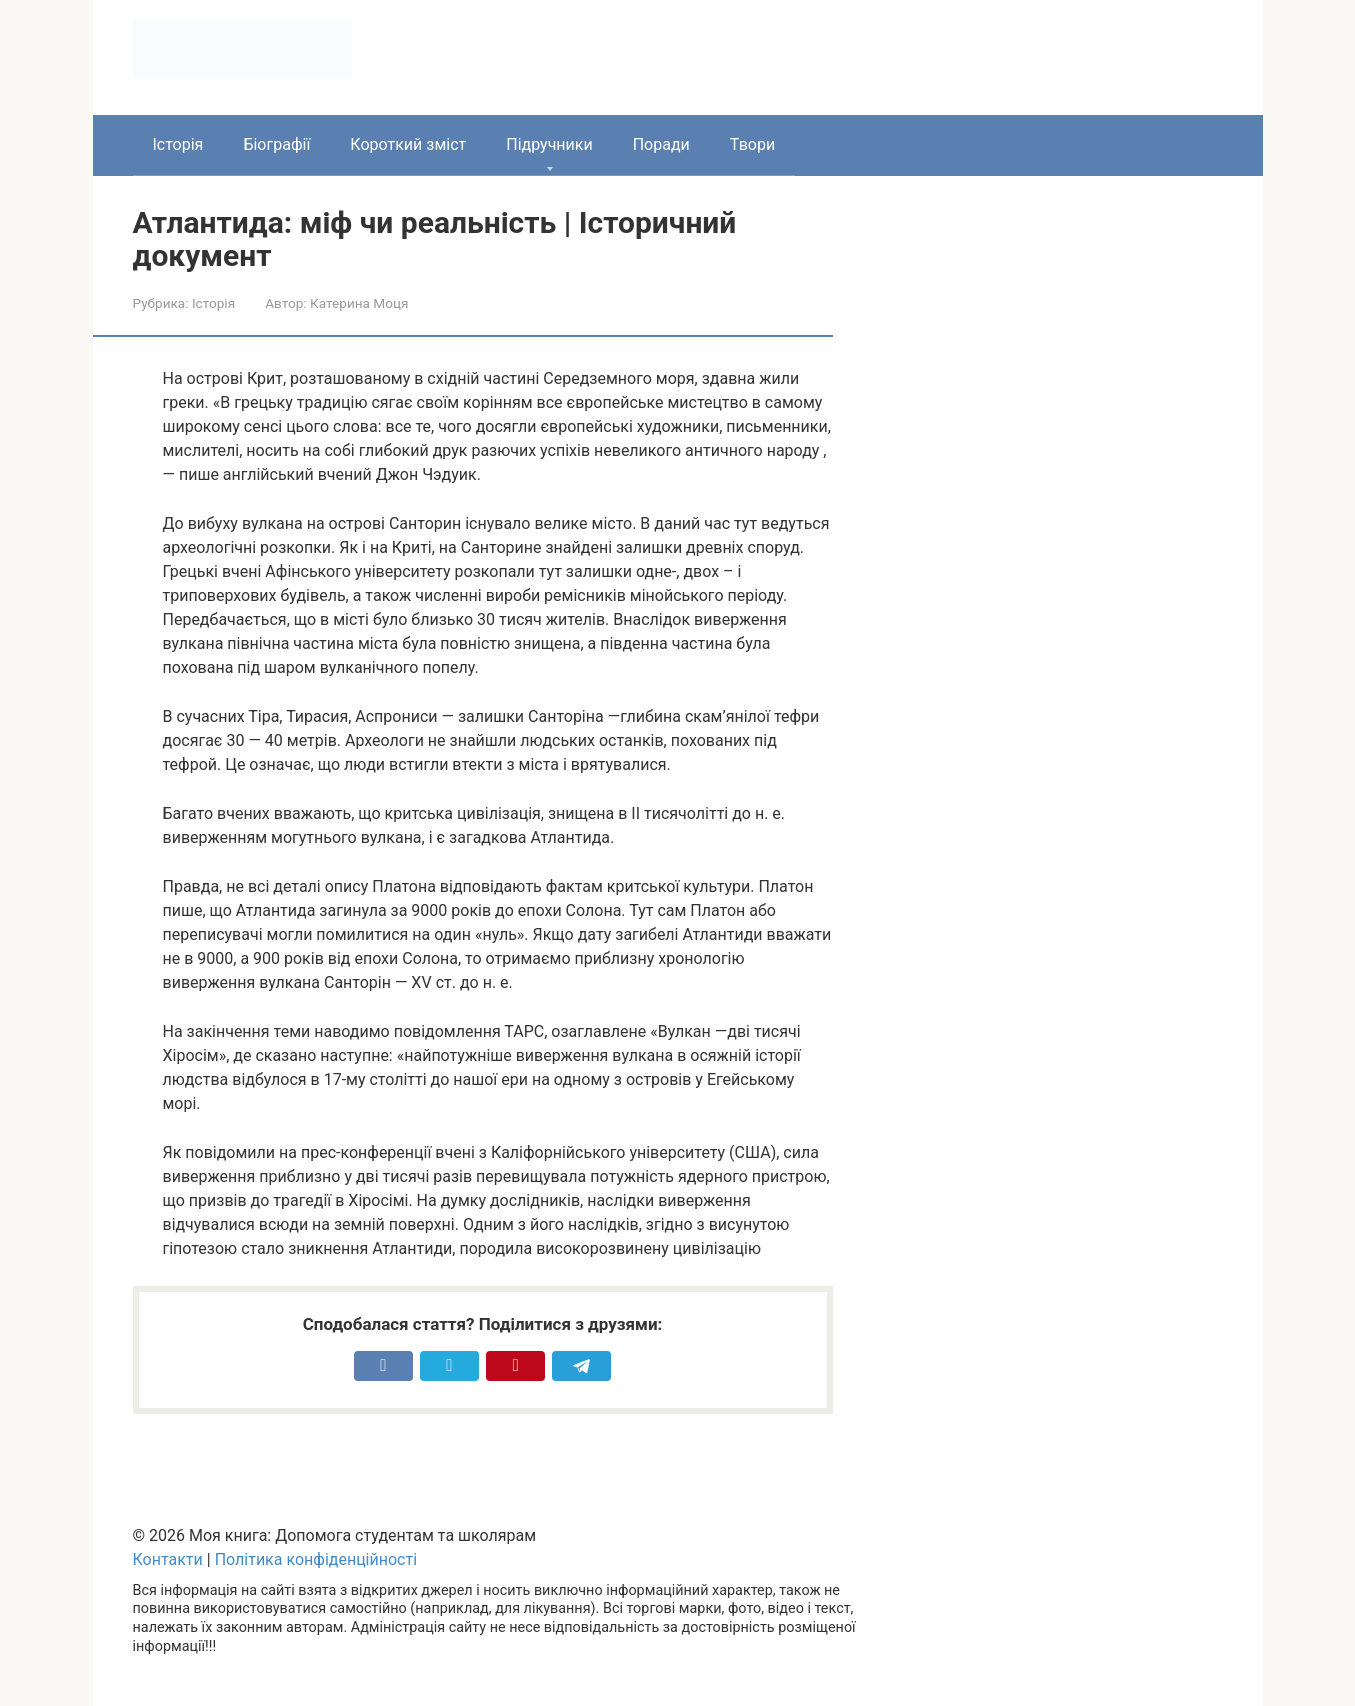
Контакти (168, 1559)
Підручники (549, 144)
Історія (178, 144)
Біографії (276, 144)
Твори (752, 144)
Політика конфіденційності (316, 1559)
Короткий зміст (408, 144)
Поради (661, 144)
